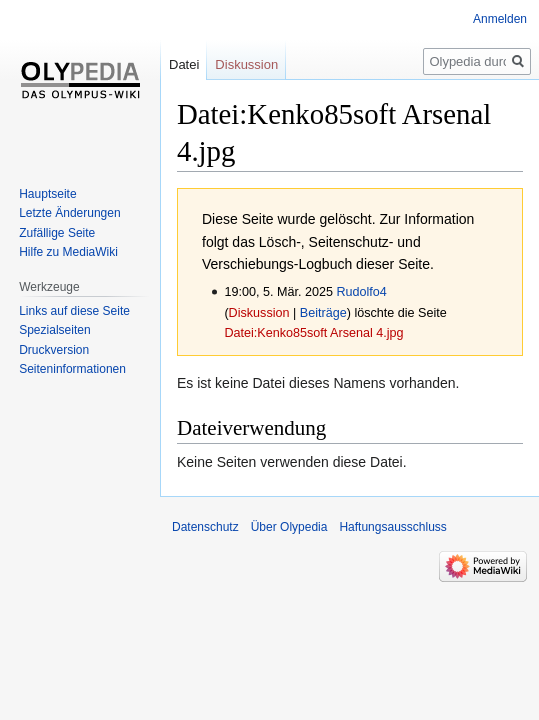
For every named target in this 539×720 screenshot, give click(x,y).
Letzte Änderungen (69, 213)
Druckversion (54, 350)
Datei (184, 64)
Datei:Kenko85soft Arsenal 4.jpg (313, 333)
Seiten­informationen (72, 369)
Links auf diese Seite (74, 311)
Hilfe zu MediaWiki (68, 252)
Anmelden (500, 19)
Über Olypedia (289, 527)
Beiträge (323, 313)
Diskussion (259, 313)
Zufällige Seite (57, 233)
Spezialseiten (54, 330)
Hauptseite (47, 194)
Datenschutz (205, 527)
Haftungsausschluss (392, 527)
